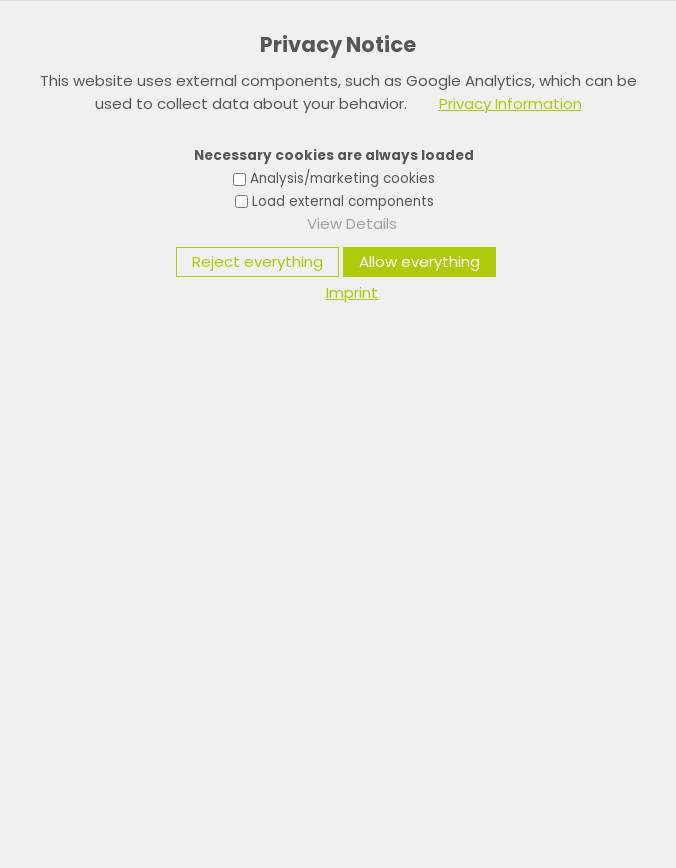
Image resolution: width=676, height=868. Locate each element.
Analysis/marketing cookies (342, 178)
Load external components (343, 201)
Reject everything (257, 261)
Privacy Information (510, 103)
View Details (352, 223)
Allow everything (419, 261)
